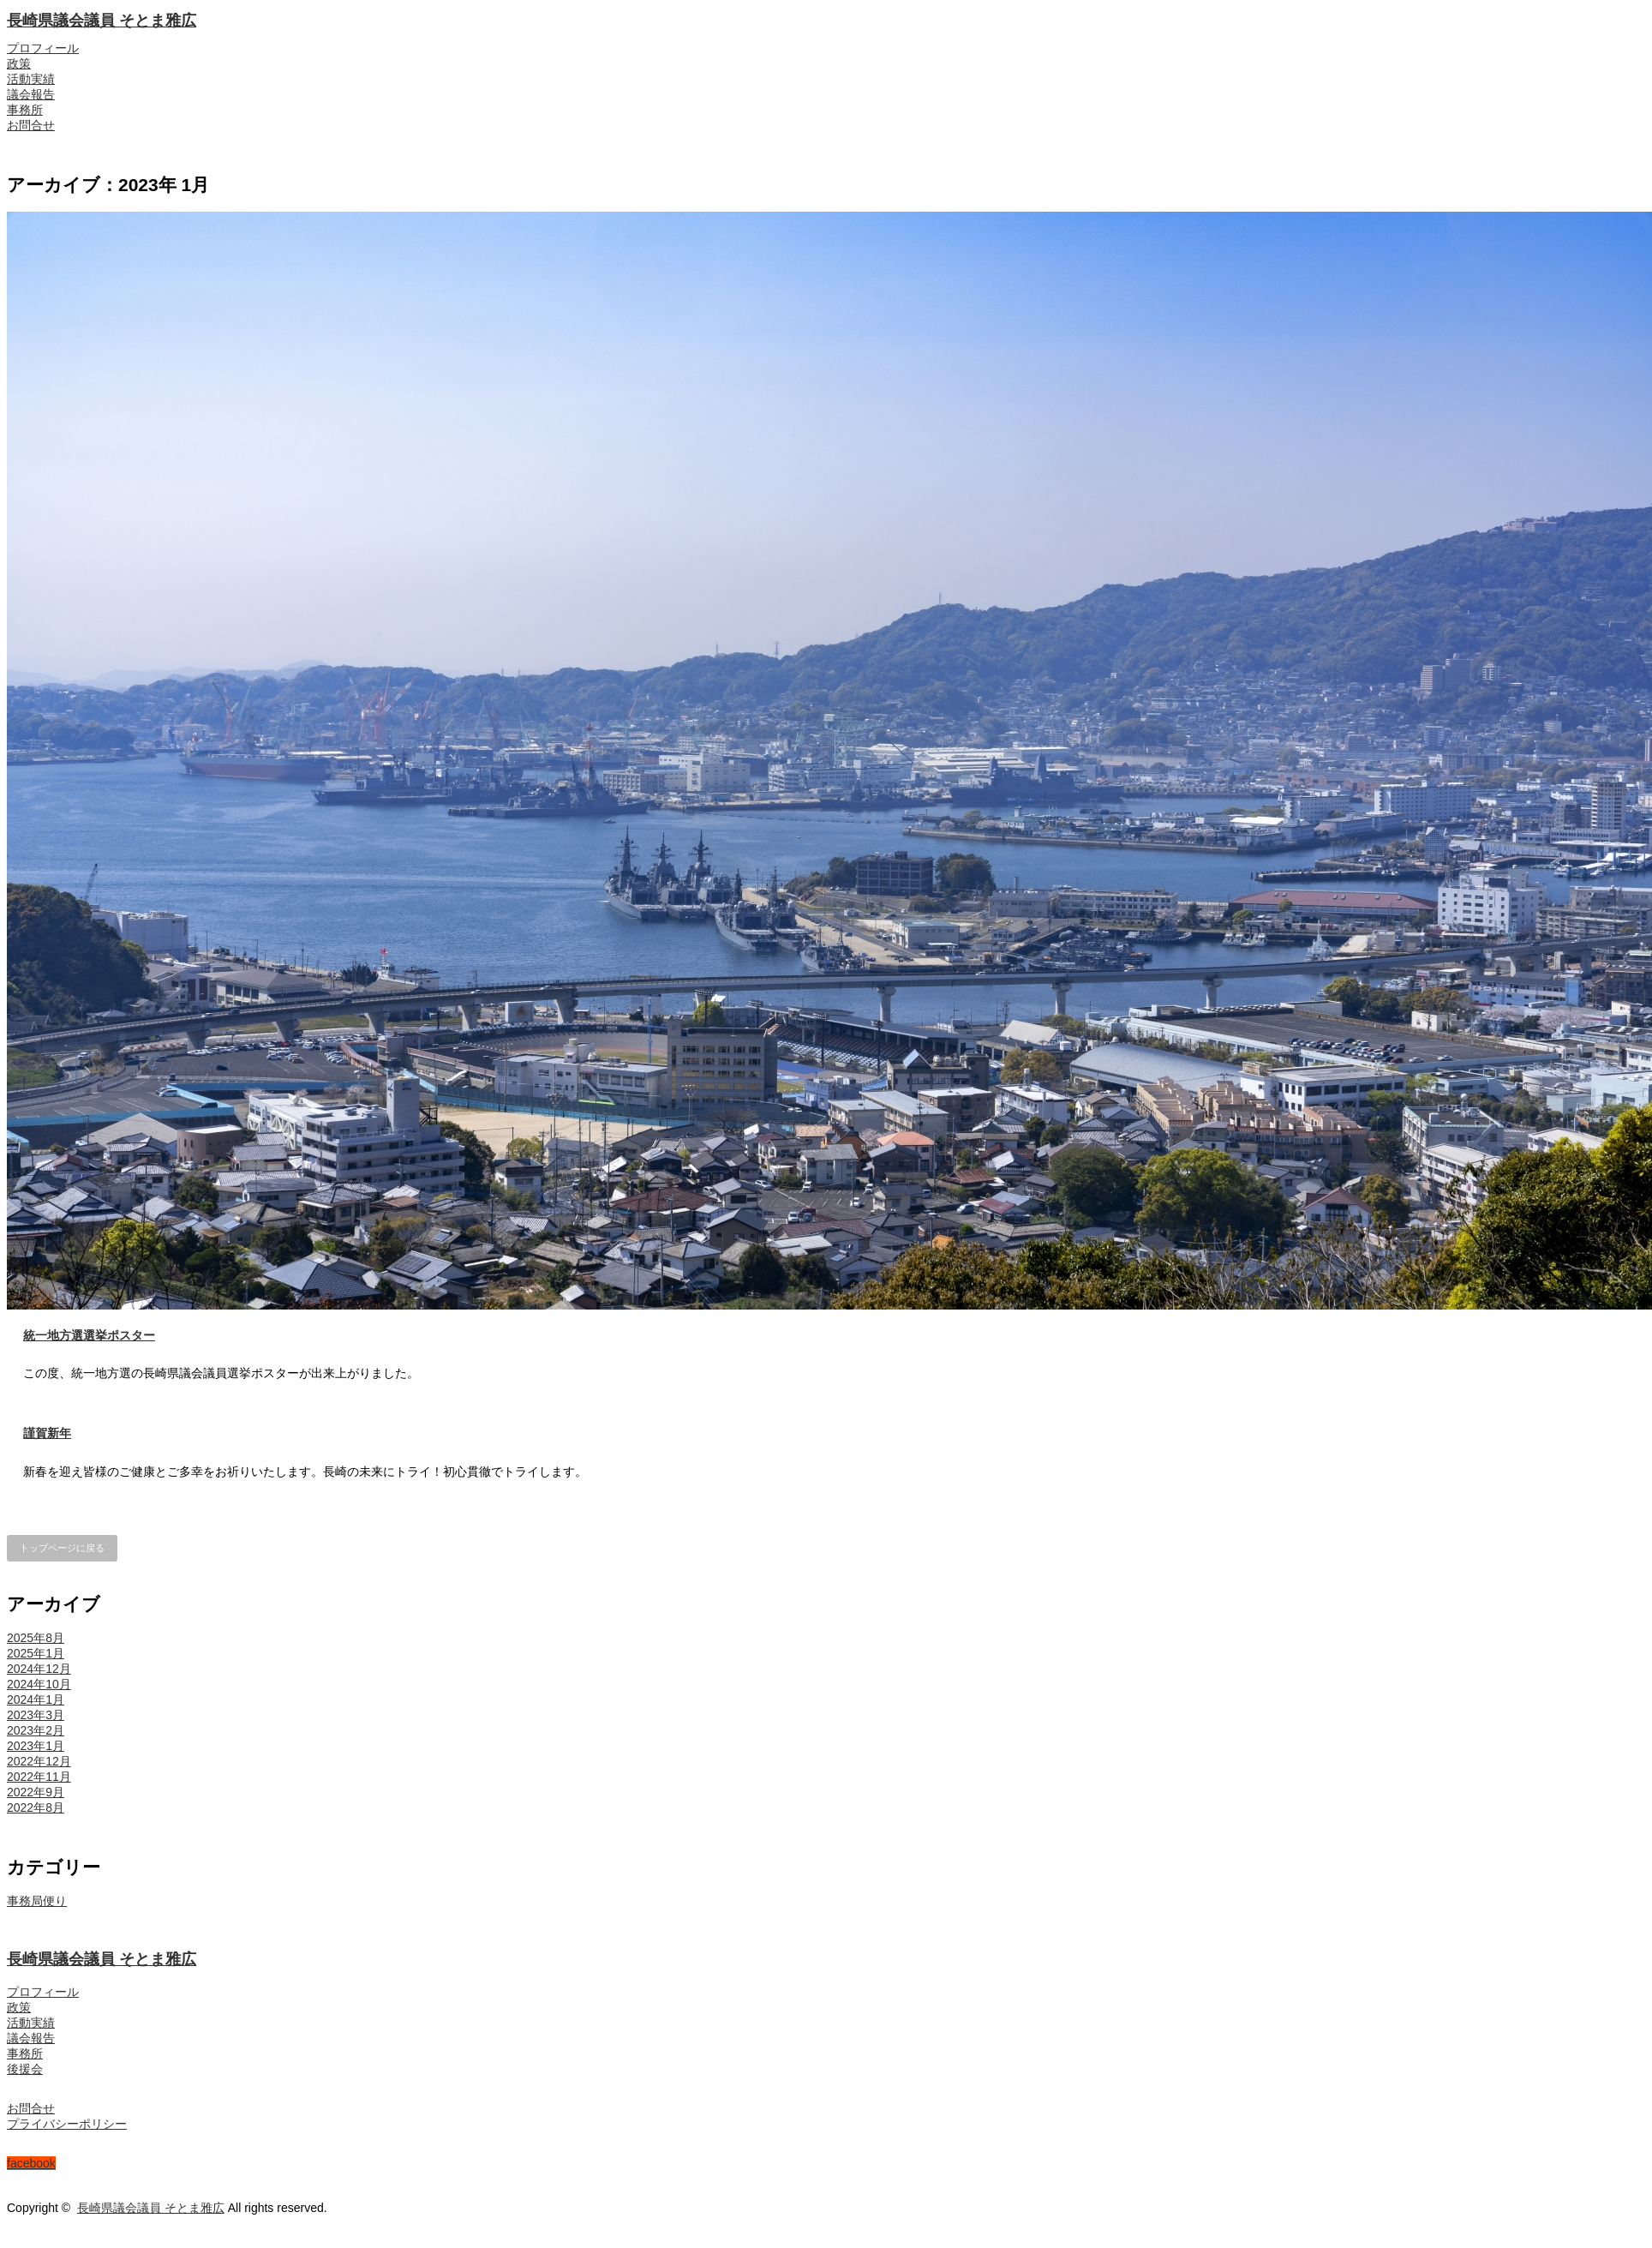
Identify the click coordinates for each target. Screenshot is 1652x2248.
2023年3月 (35, 1715)
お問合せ (31, 125)
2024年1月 (35, 1699)
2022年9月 (35, 1792)
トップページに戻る (62, 1548)
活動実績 (31, 79)
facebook (31, 2163)
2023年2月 (35, 1730)
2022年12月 (39, 1761)
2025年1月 (35, 1653)
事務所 (25, 110)
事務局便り (37, 1901)
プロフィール (43, 48)
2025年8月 (35, 1638)
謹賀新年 (47, 1433)
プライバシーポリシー (67, 2124)
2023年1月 (35, 1746)
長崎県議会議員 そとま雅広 (101, 20)
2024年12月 (39, 1669)
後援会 (25, 2069)
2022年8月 (35, 1807)
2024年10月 (39, 1684)
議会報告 (31, 94)
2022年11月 (39, 1776)
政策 (19, 63)
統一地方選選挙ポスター (89, 1335)
